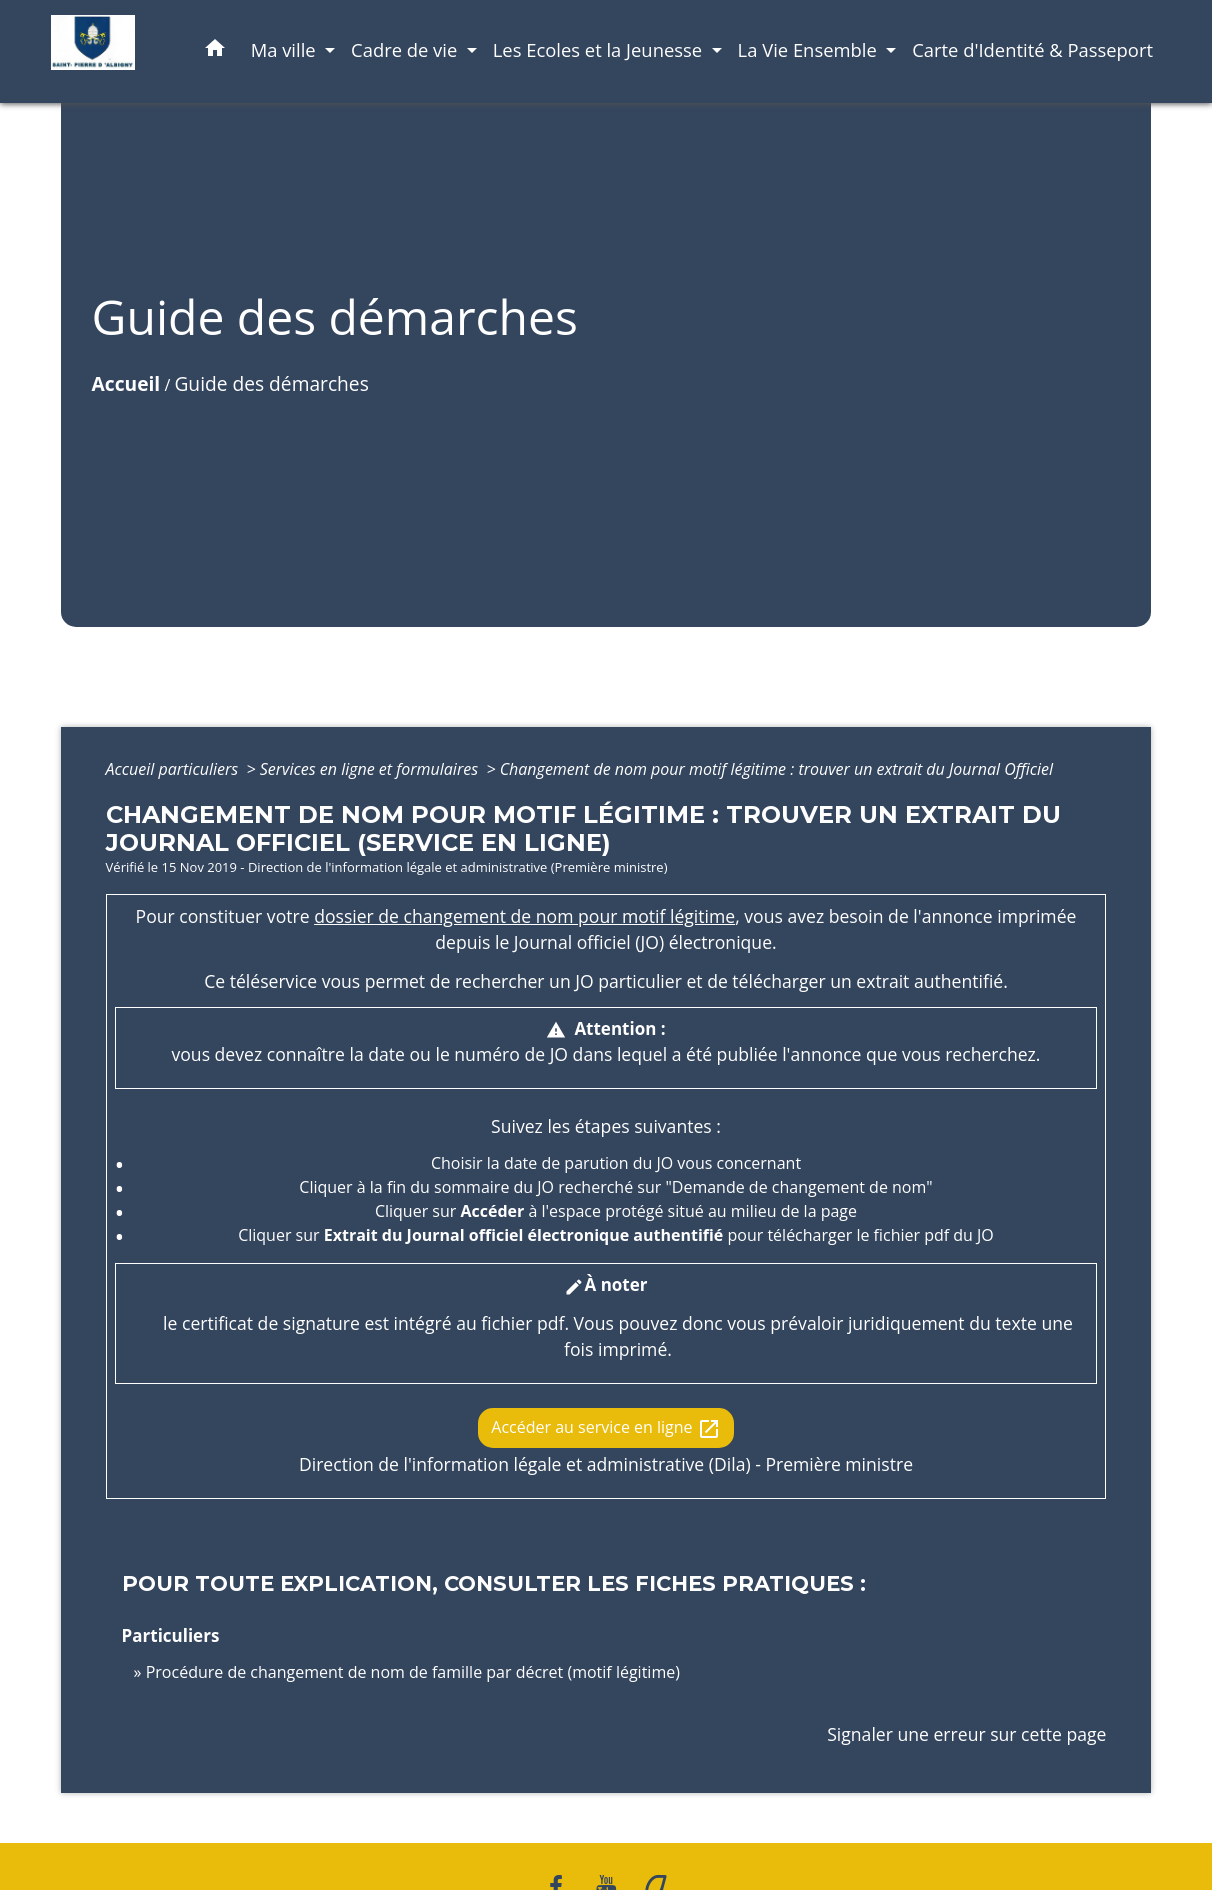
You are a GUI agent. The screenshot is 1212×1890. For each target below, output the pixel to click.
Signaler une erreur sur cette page (966, 1734)
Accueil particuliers (174, 769)
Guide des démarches (271, 383)
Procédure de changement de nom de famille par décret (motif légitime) (413, 1672)
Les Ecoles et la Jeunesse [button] (600, 49)
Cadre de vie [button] (406, 49)
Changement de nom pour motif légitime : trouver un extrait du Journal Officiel (776, 769)
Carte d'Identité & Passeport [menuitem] (1032, 49)
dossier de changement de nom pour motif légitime (524, 916)
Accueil (126, 383)
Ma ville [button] (286, 49)
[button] (215, 51)
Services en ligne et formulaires (371, 769)
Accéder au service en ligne (605, 1428)
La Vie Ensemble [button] (810, 49)
